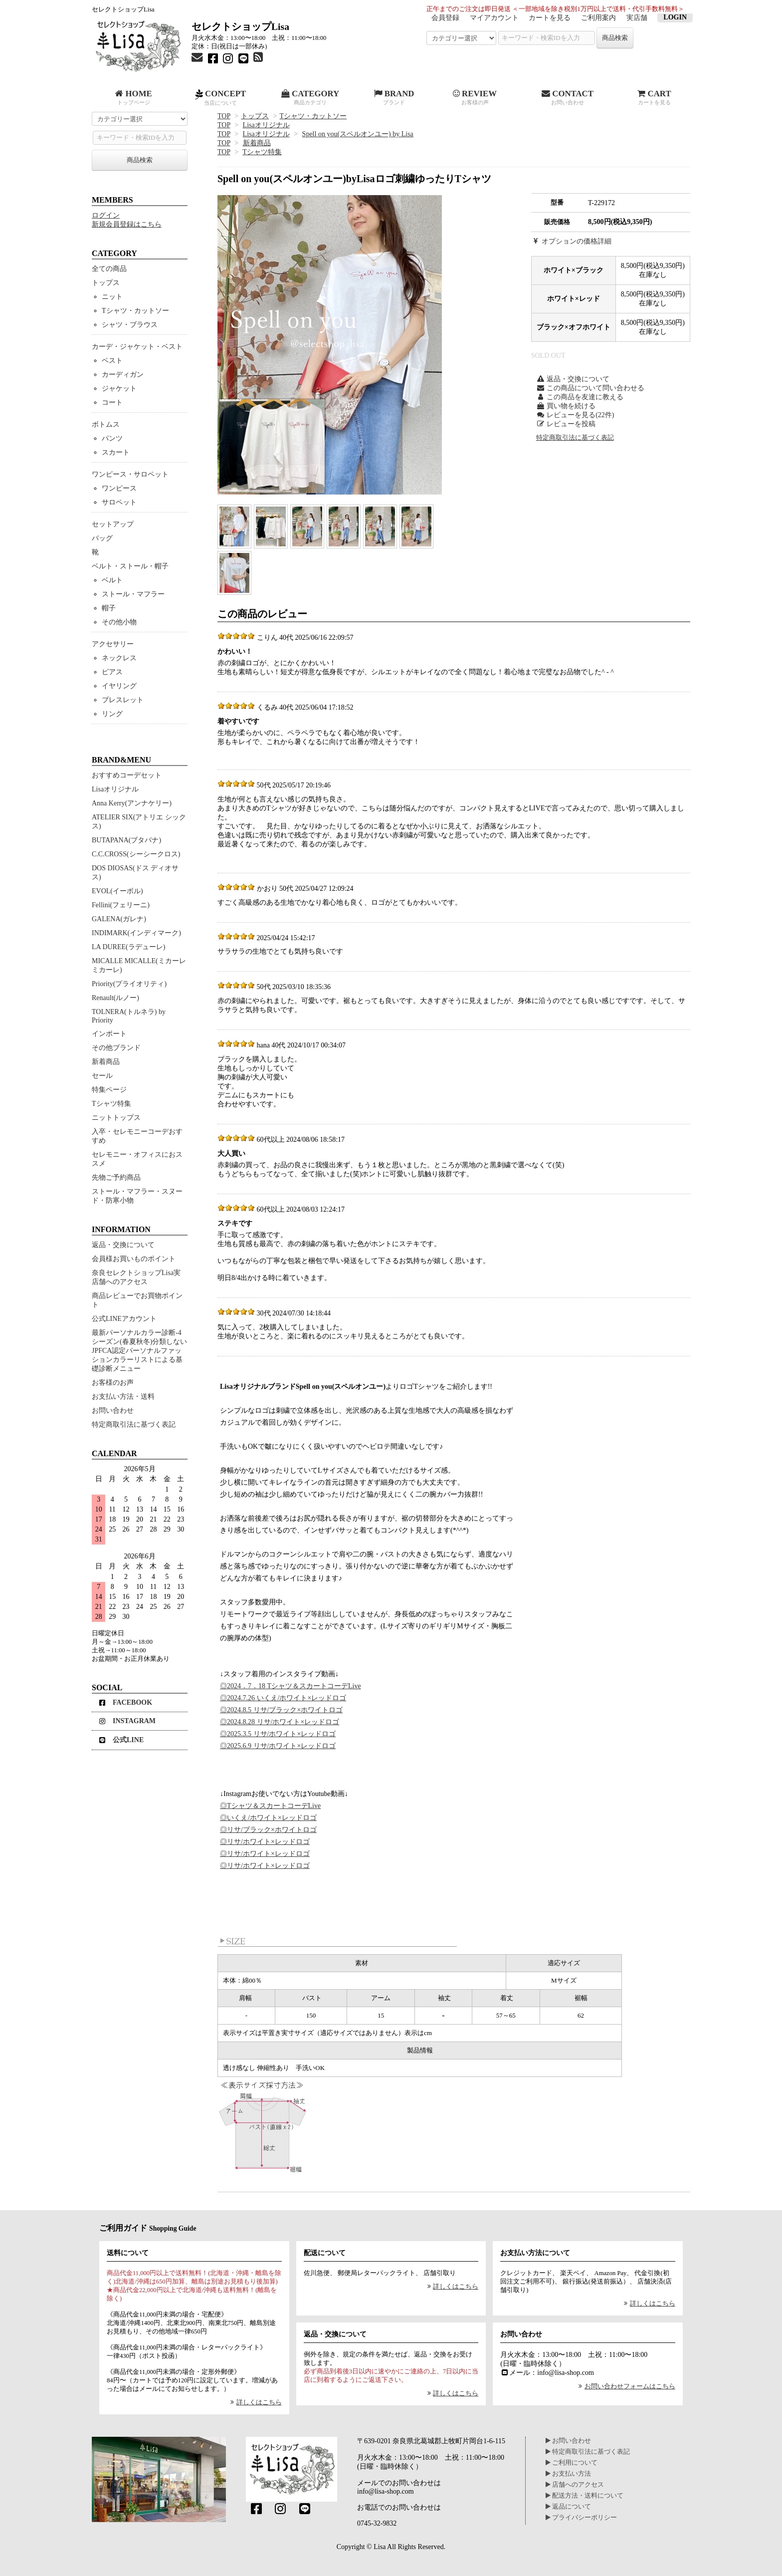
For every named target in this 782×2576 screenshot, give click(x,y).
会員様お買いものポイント (134, 1259)
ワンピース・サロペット (130, 474)
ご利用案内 (598, 17)
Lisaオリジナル (266, 125)
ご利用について (571, 2462)
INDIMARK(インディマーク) (136, 933)
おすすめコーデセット (127, 775)
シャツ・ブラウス (130, 324)
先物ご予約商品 (116, 1177)
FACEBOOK (125, 1702)
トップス (255, 116)
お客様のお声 (113, 1382)
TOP (223, 116)
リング (112, 714)
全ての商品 (109, 268)
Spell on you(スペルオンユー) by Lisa (357, 134)
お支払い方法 (568, 2473)
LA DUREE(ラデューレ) (128, 947)
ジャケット (119, 388)
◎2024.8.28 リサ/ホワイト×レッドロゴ (279, 1722)
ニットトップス (116, 1117)
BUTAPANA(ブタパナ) (126, 840)
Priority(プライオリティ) (129, 984)
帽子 (109, 608)
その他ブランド (116, 1047)
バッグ (102, 538)
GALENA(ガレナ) (119, 919)
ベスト (112, 360)
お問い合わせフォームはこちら (626, 2386)
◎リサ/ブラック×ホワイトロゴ (268, 1829)
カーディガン (123, 374)
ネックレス (119, 658)
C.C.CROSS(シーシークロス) (136, 854)
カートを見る (550, 17)
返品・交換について (573, 379)
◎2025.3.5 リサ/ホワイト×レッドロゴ (278, 1734)
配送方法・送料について (584, 2495)
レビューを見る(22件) (575, 415)
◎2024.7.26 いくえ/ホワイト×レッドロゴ (283, 1698)
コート (112, 402)
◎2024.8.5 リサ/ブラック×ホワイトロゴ (281, 1710)
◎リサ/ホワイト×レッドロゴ (265, 1841)
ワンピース (119, 488)
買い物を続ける (566, 406)
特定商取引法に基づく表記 (575, 437)
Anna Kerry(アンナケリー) (132, 803)
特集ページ (109, 1089)
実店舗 (636, 17)
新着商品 (257, 143)
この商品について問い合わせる (590, 388)
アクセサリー (113, 644)
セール (102, 1075)
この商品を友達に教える (580, 397)
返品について (568, 2506)
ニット (112, 296)
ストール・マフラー (133, 594)
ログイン (106, 215)
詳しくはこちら (254, 2402)
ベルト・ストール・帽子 (130, 566)
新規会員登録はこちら (127, 224)
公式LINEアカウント (124, 1318)
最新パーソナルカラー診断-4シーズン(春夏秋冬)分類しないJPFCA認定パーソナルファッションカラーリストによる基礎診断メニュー (139, 1350)
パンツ (112, 438)
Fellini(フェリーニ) (121, 905)
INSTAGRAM (127, 1721)
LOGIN (675, 17)
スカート (116, 452)
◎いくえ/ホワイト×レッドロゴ (268, 1817)
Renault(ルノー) (115, 998)
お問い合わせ (113, 1410)
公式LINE (121, 1740)
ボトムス (106, 424)
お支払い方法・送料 (123, 1396)
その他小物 (119, 622)
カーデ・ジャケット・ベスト (137, 346)
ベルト (112, 580)
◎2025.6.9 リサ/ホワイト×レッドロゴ (278, 1746)
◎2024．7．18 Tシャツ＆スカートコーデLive (290, 1686)
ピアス (112, 672)
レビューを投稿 (566, 424)
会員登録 (445, 17)
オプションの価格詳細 (571, 241)
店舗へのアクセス (575, 2484)
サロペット (119, 502)
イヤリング (119, 686)
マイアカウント (494, 17)
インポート (109, 1033)
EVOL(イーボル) (117, 891)
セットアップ (113, 524)
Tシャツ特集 (262, 152)
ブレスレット (123, 700)
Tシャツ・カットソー (313, 116)
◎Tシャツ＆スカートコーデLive (270, 1805)
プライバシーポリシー (581, 2517)
